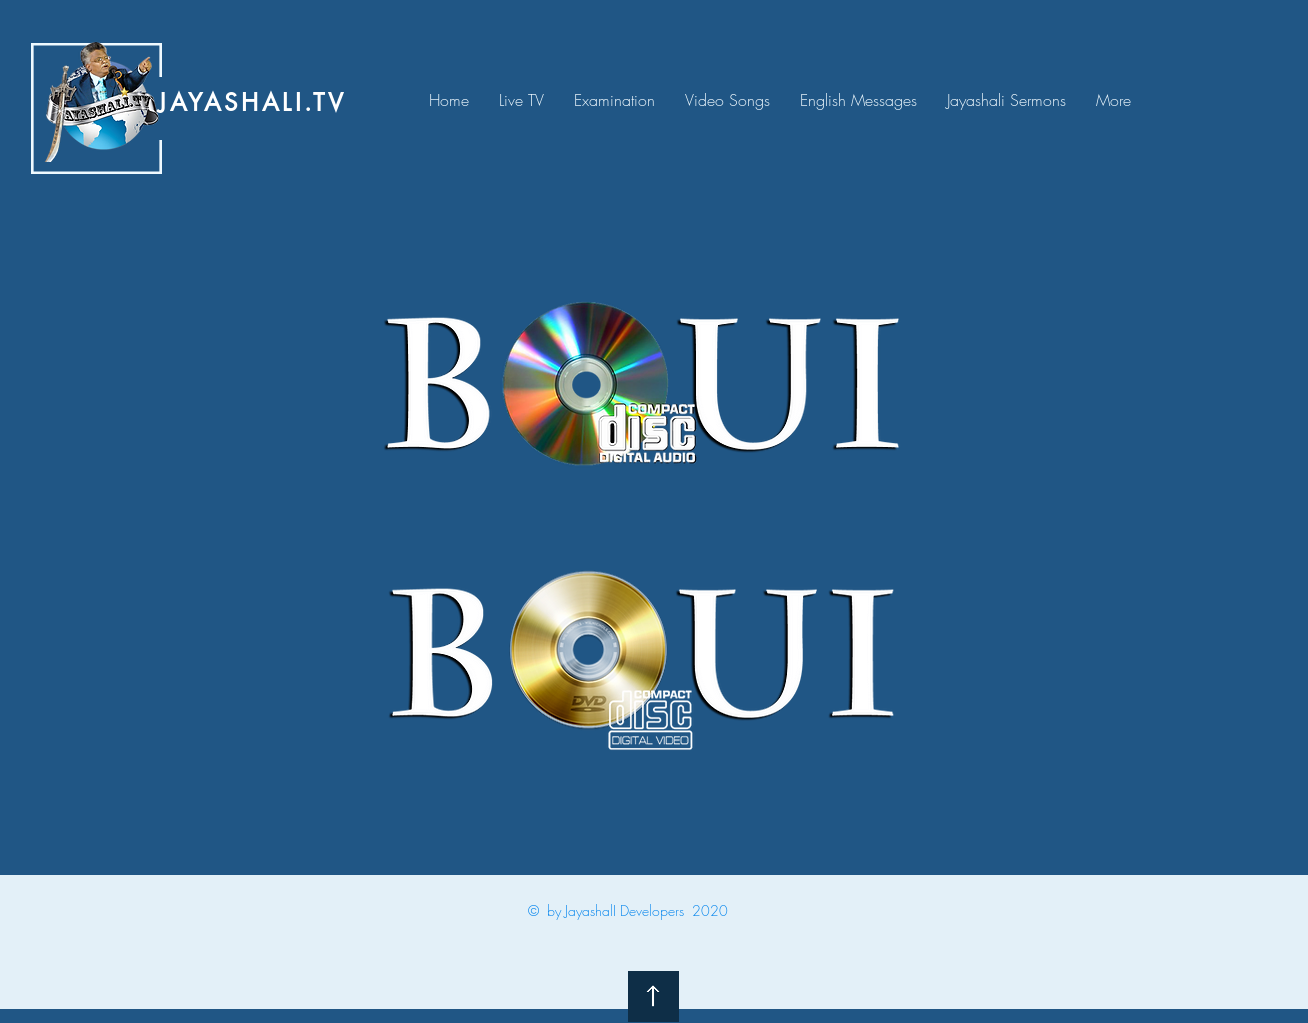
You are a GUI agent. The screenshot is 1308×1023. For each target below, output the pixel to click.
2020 (710, 910)
